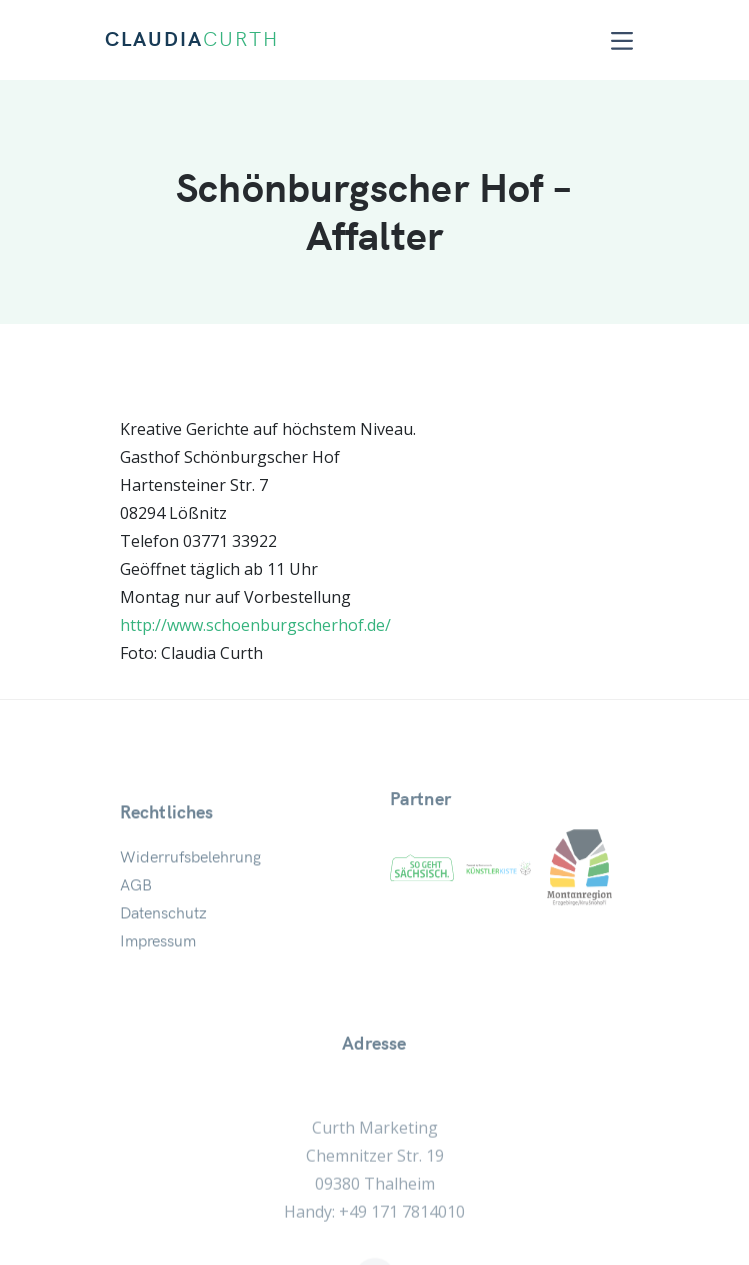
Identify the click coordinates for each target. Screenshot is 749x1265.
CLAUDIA (192, 40)
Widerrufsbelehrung (190, 881)
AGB (136, 909)
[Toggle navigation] (622, 40)
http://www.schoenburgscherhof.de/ (255, 625)
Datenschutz (163, 937)
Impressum (158, 965)
